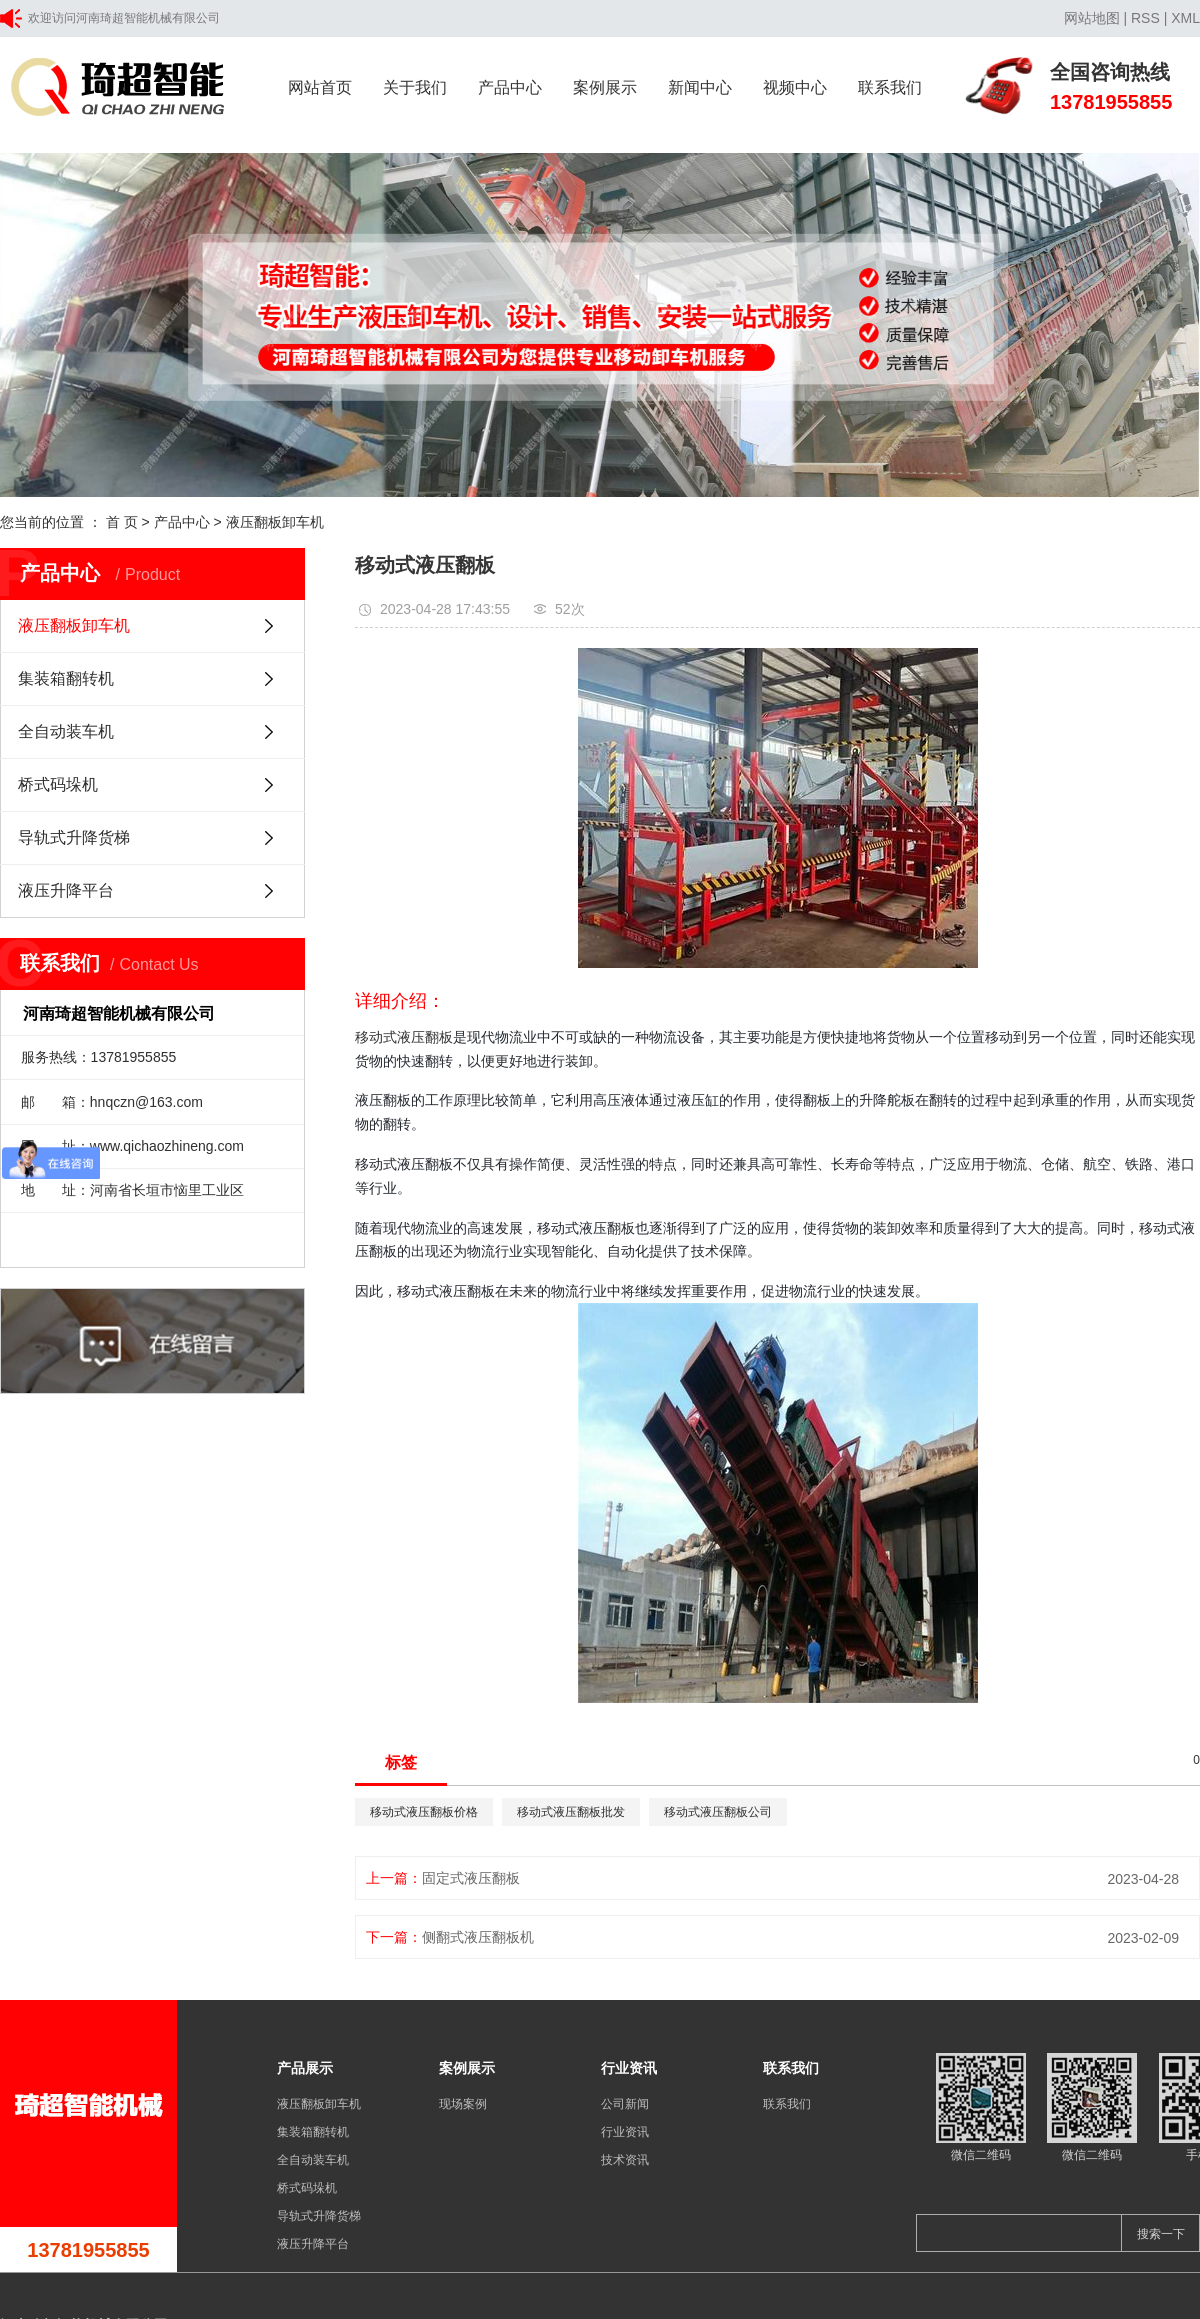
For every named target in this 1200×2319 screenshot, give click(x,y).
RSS (1145, 18)
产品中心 (510, 87)
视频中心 (795, 87)
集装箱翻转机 (66, 678)
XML (1185, 18)
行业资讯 (625, 2132)
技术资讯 (625, 2160)
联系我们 (890, 87)
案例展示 (605, 87)
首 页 (122, 522)
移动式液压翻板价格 (424, 1812)
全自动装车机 (66, 731)
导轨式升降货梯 (74, 837)
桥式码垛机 (58, 784)
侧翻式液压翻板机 (478, 1937)
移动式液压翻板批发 (571, 1812)
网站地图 (1092, 18)
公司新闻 (625, 2104)
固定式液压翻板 (471, 1878)
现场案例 (463, 2104)
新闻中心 (700, 87)
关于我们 (415, 87)
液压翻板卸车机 (275, 522)
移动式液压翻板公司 (718, 1812)
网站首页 (320, 87)
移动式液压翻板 (404, 1036)
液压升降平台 (66, 890)
